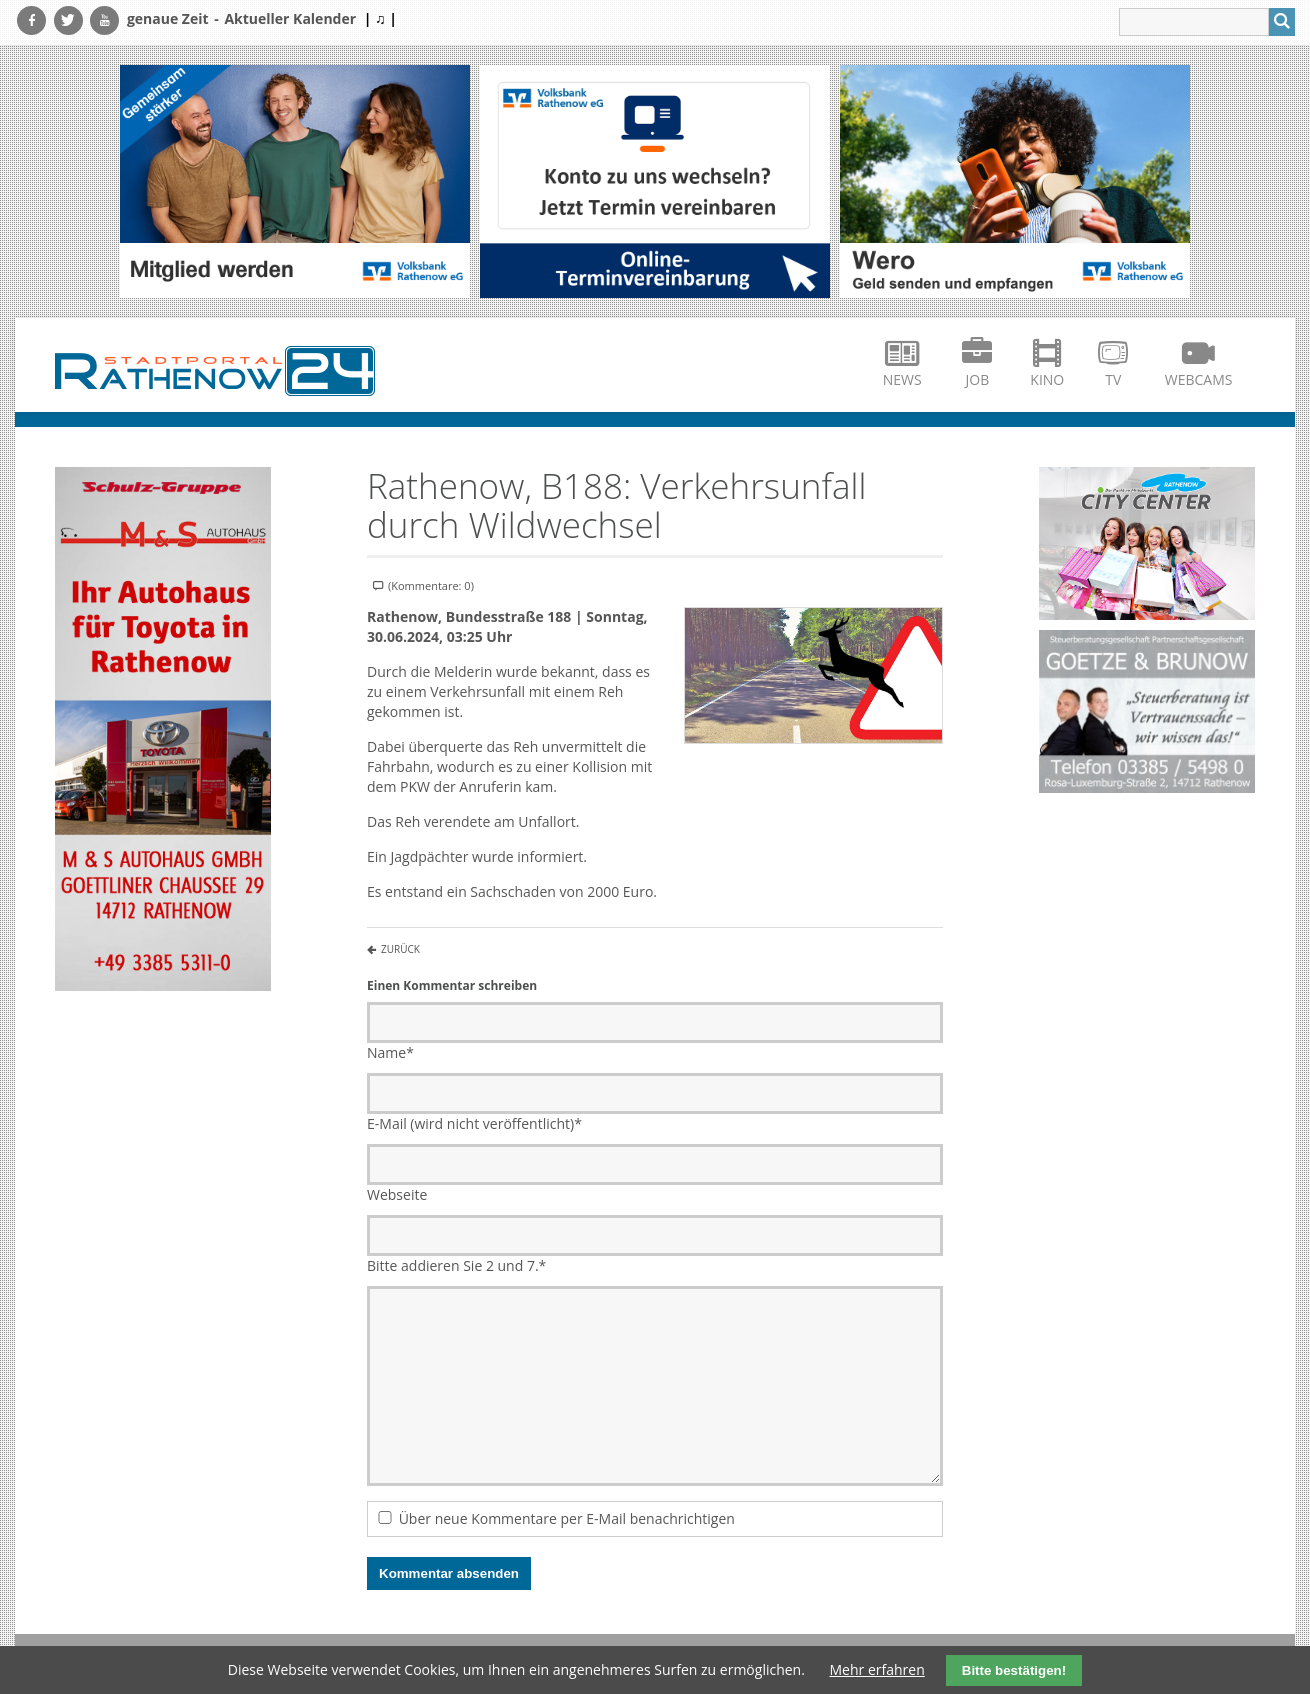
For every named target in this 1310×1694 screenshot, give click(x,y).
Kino (1047, 379)
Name (390, 1052)
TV (1113, 379)
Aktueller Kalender (290, 18)
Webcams (1199, 379)
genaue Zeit (168, 18)
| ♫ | (380, 18)
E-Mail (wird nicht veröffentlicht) (474, 1123)
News (902, 379)
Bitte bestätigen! (1014, 1670)
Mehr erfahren (877, 1669)
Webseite (397, 1194)
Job (978, 379)
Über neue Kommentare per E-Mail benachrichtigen (567, 1518)
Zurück (400, 949)
